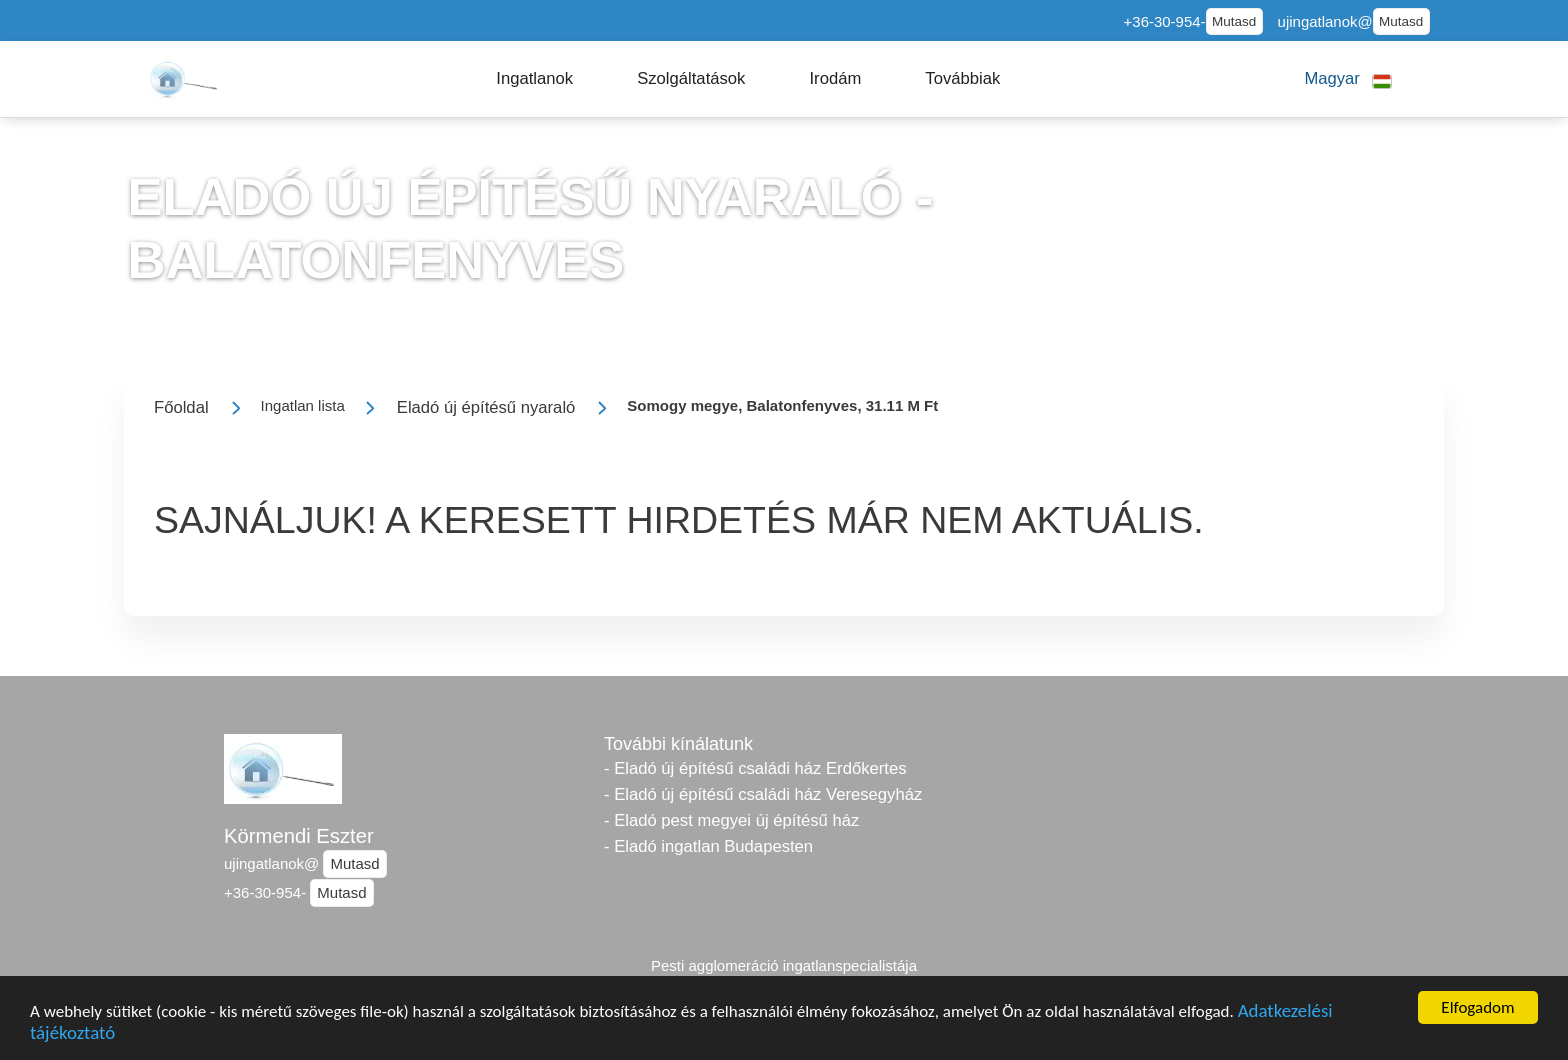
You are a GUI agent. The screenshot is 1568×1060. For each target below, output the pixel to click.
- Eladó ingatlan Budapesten (708, 846)
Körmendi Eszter (299, 836)
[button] (534, 79)
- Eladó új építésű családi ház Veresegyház (763, 794)
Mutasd (1234, 21)
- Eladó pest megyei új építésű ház (731, 820)
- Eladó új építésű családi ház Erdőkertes (755, 768)
